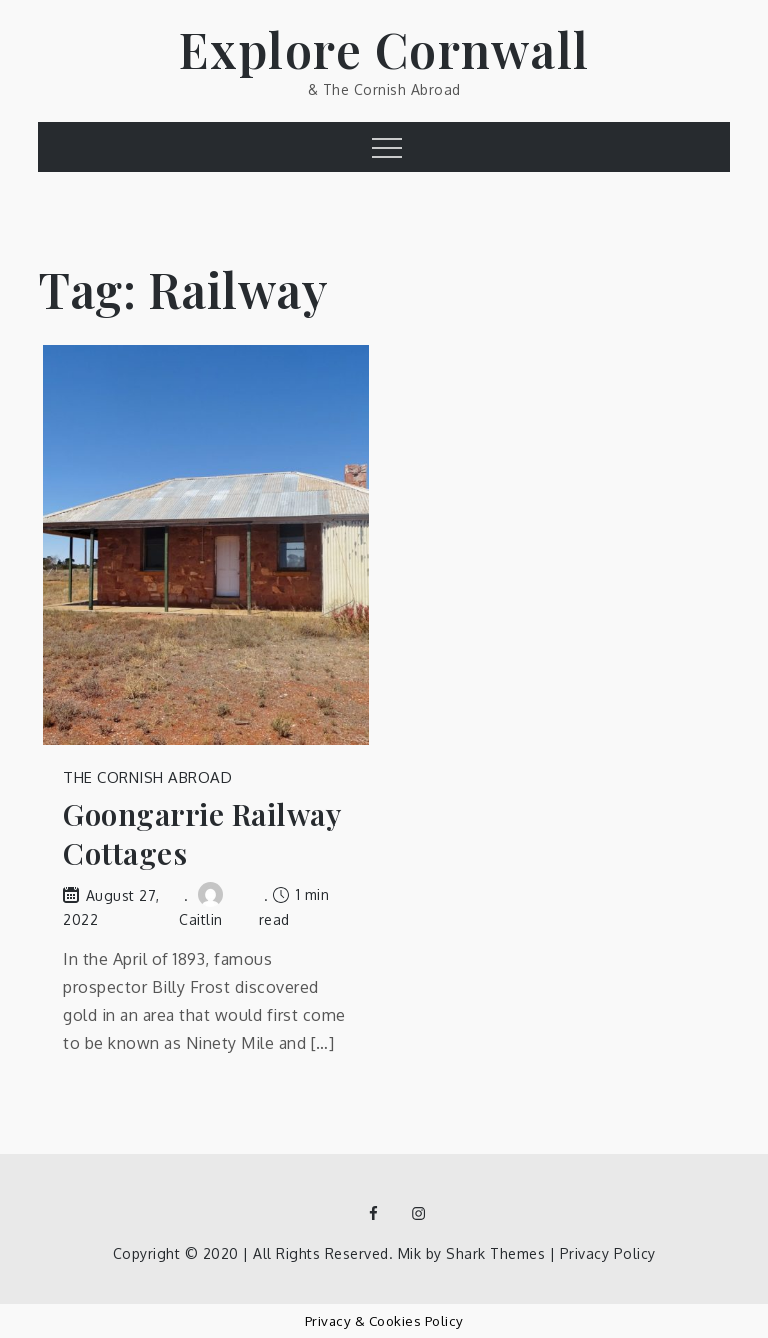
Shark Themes (498, 1253)
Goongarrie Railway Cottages (201, 834)
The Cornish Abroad (147, 777)
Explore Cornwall (384, 49)
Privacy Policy (608, 1253)
